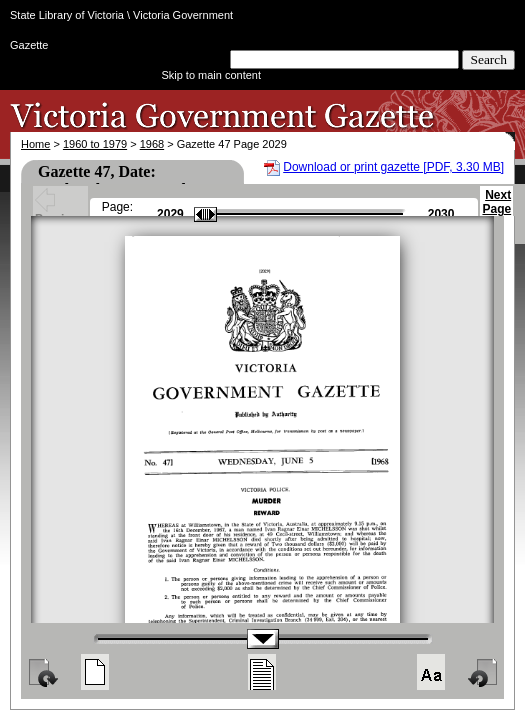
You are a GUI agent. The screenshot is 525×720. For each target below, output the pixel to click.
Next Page (496, 211)
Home (35, 144)
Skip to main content (211, 75)
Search (488, 59)
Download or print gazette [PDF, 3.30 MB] (393, 167)
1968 (152, 144)
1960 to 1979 (95, 144)
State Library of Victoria (67, 15)
